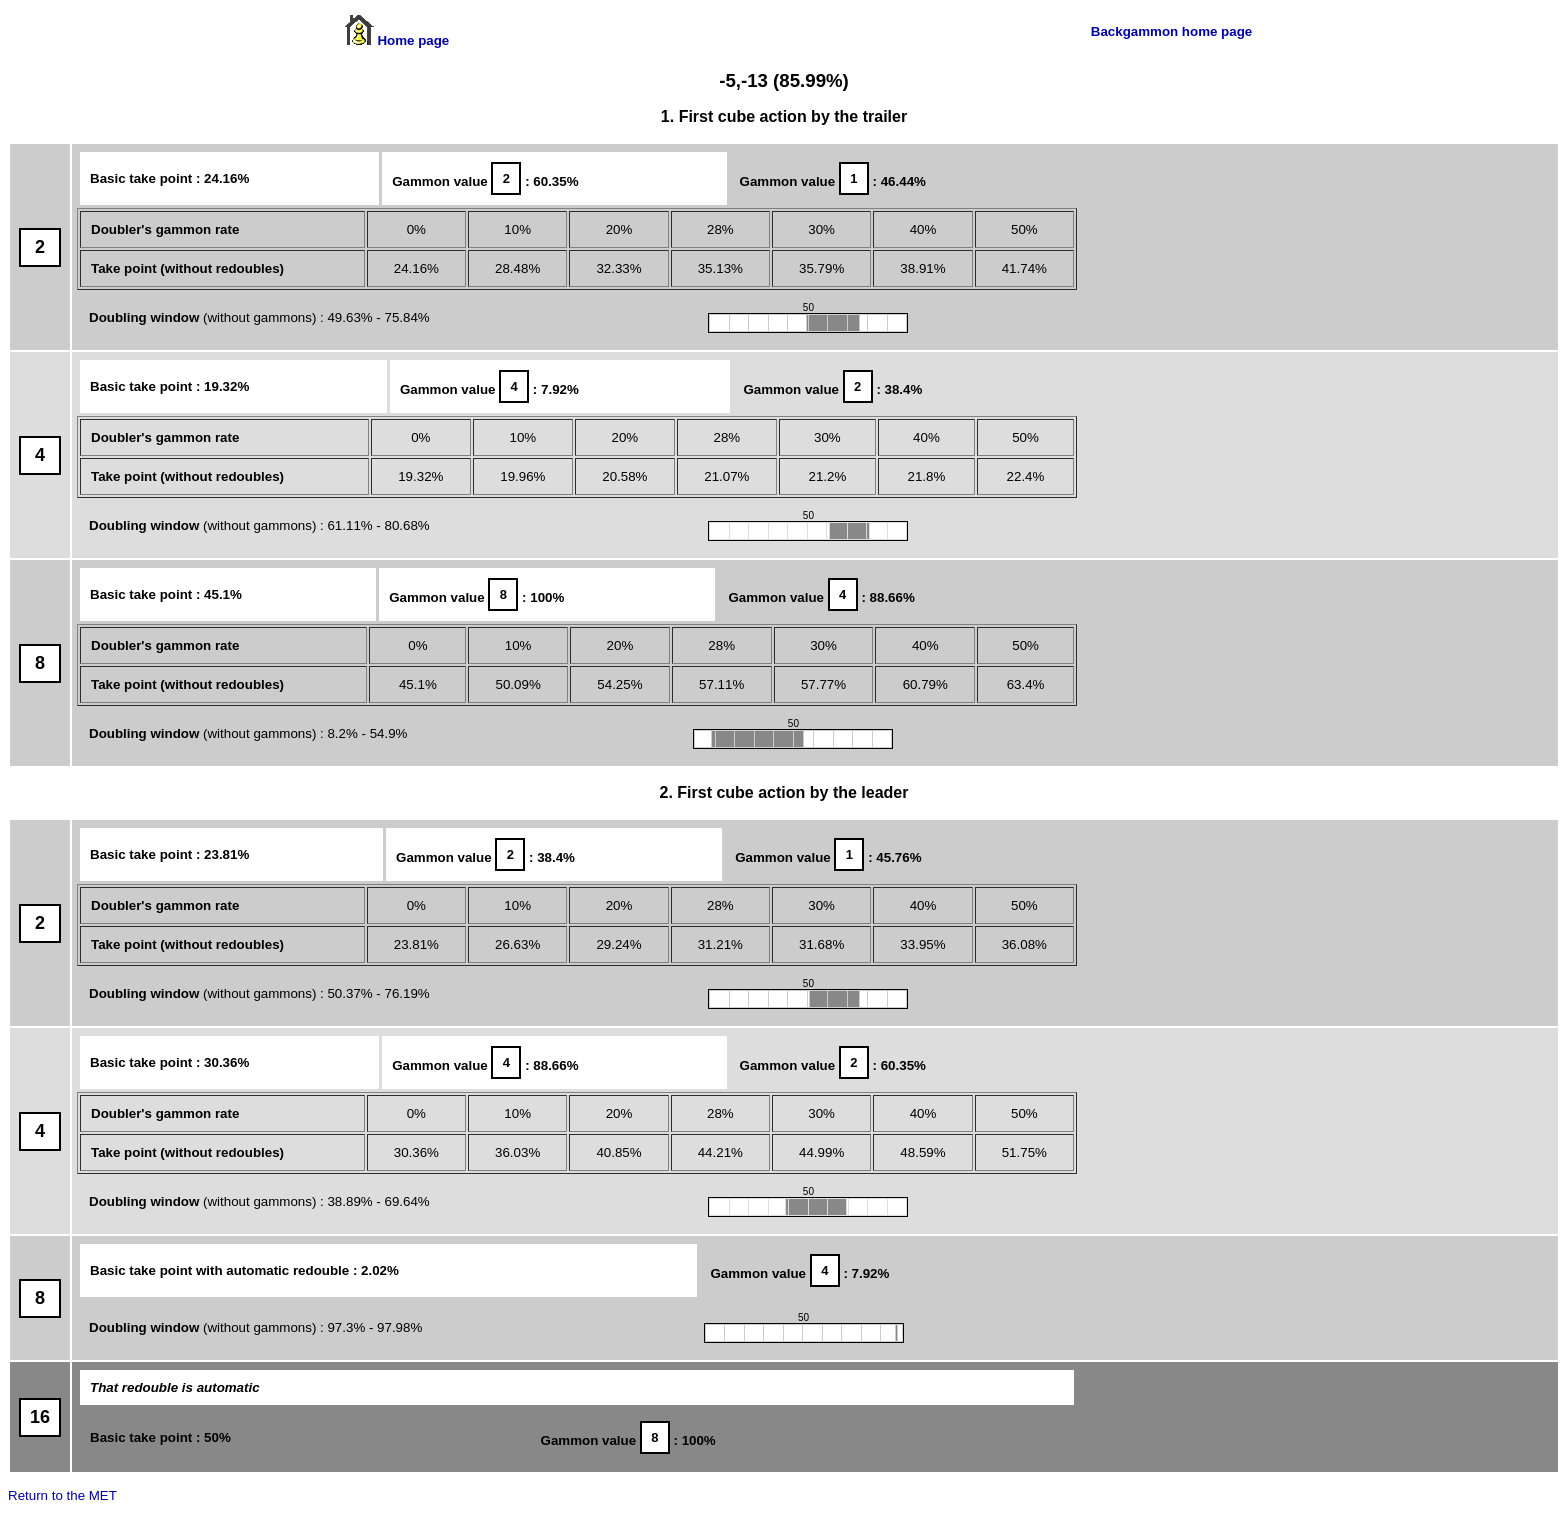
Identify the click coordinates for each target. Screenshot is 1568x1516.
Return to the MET (62, 1495)
